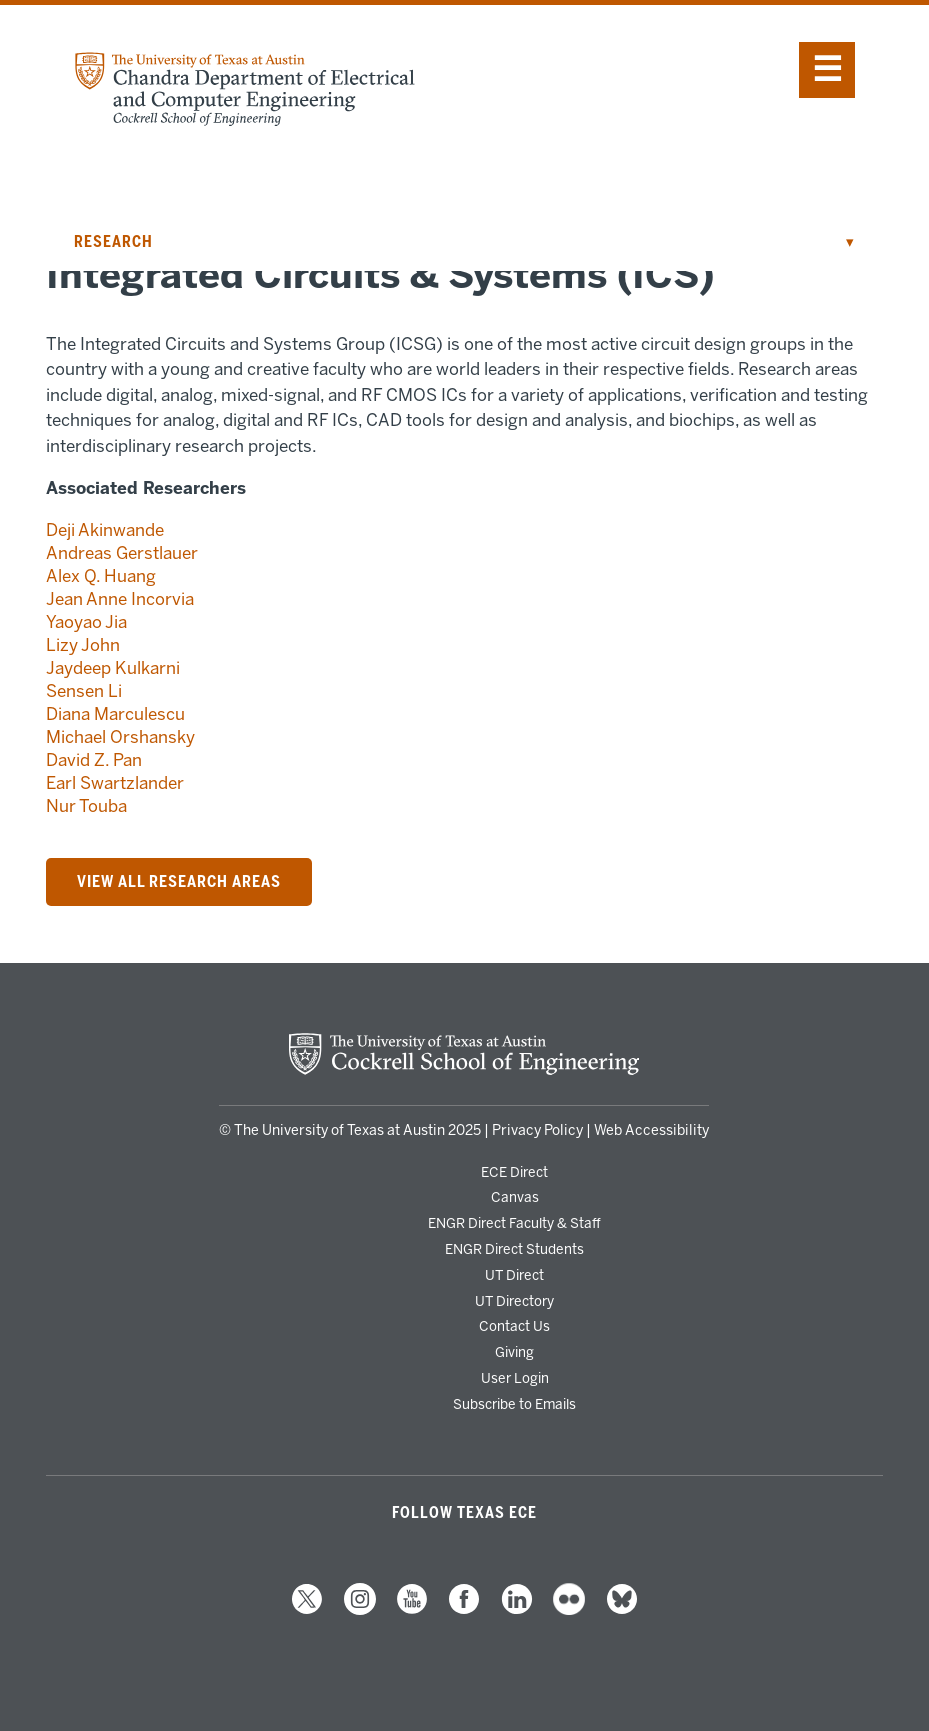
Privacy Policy (537, 1130)
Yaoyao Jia (86, 622)
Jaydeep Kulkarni (113, 668)
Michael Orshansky (120, 737)
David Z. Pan (94, 760)
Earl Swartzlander (115, 783)
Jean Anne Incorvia (120, 599)
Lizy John (83, 645)
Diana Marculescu (115, 714)
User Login (515, 1378)
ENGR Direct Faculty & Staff (514, 1223)
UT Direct (514, 1275)
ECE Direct (514, 1172)
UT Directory (514, 1301)
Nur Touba (86, 806)
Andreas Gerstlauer (122, 553)
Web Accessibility (651, 1130)
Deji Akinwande (105, 530)
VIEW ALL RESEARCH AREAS (179, 882)
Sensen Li (84, 691)
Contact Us (514, 1326)
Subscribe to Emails (514, 1404)
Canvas (515, 1197)
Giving (514, 1352)
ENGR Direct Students (514, 1249)
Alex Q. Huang (101, 576)
